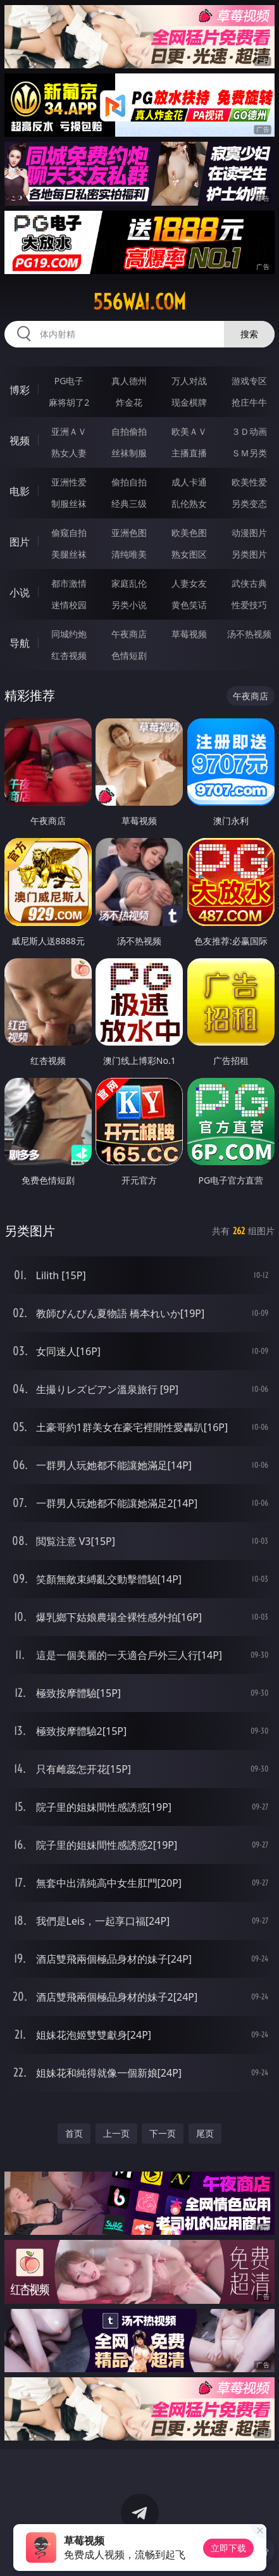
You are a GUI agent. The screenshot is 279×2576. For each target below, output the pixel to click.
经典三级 (129, 503)
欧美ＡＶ (189, 431)
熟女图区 (189, 554)
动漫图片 (249, 533)
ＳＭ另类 (249, 453)
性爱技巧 (249, 605)
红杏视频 (69, 655)
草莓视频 (189, 634)
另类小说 (129, 605)
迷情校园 (69, 605)
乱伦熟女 (189, 503)
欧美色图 (189, 533)
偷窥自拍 (69, 533)
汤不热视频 (249, 634)
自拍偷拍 (129, 431)
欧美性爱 (249, 482)
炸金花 (129, 402)
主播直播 (189, 453)
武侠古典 (249, 583)
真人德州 (129, 381)
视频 (19, 440)
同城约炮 (69, 634)
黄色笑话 (189, 605)
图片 (19, 542)
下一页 (162, 2133)
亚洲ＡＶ (69, 431)
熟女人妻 (69, 453)
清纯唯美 (129, 554)
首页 (74, 2133)
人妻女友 (189, 583)
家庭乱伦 (129, 583)
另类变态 (249, 503)
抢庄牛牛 (249, 402)
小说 (19, 592)
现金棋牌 (189, 402)
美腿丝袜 (69, 554)
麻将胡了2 (69, 402)
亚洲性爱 (69, 482)
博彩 (19, 390)
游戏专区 (249, 381)
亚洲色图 (129, 533)
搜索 (249, 334)
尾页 (205, 2133)
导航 (19, 643)
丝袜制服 (129, 453)
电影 (19, 491)
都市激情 (69, 583)
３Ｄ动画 (249, 431)
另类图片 (249, 554)
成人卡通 (189, 482)
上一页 (116, 2133)
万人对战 (189, 381)
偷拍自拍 (129, 482)
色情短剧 (129, 655)
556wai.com (139, 302)
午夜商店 (129, 634)
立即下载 (228, 2548)
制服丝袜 (69, 503)
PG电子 (69, 381)
